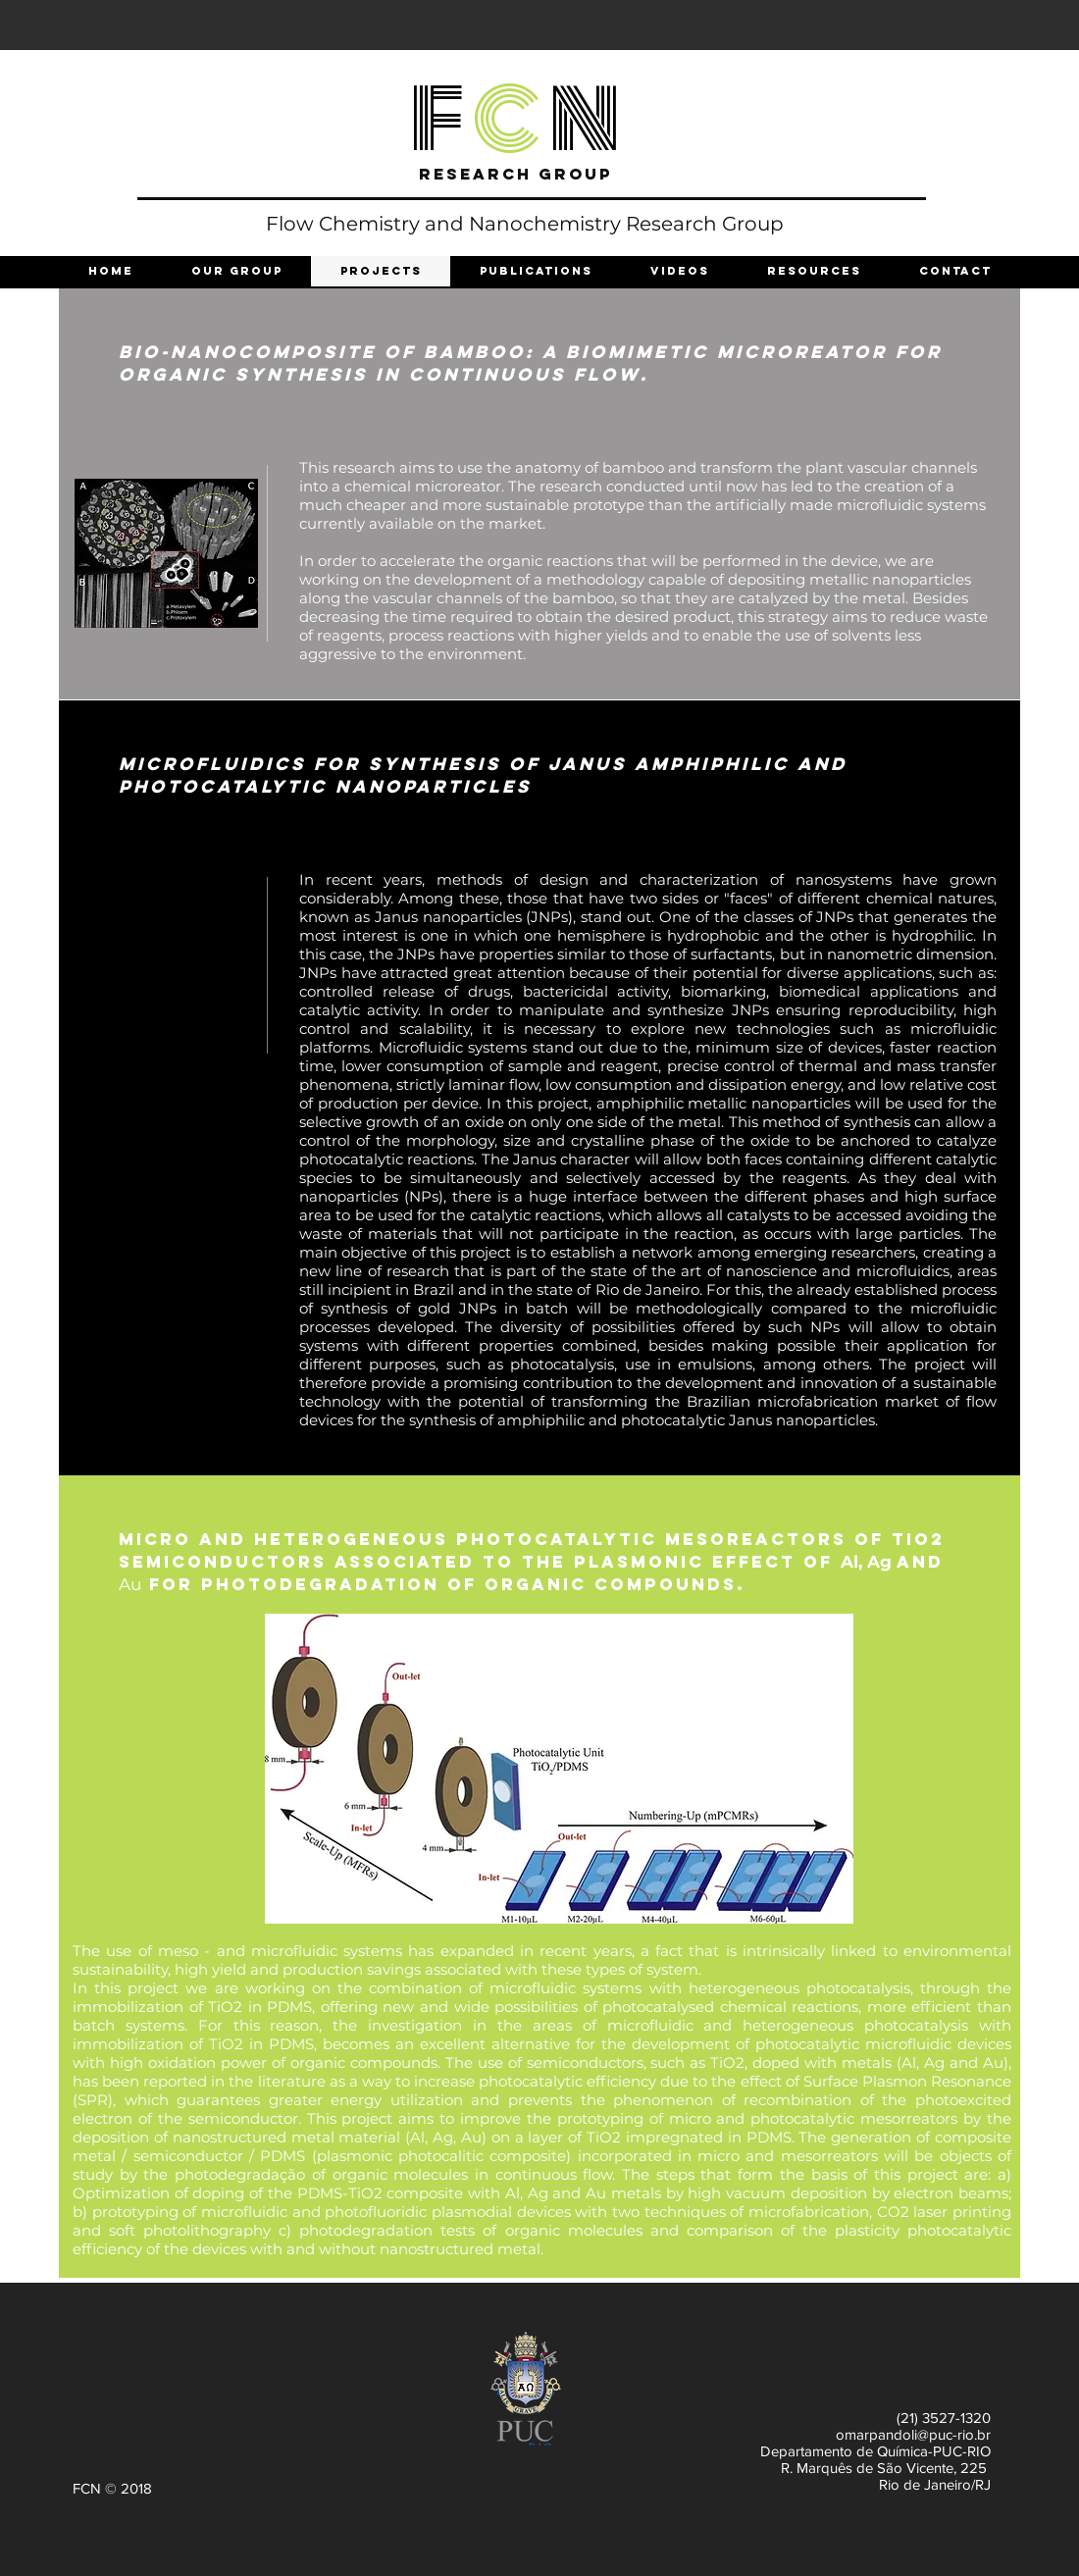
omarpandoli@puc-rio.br (913, 2434)
